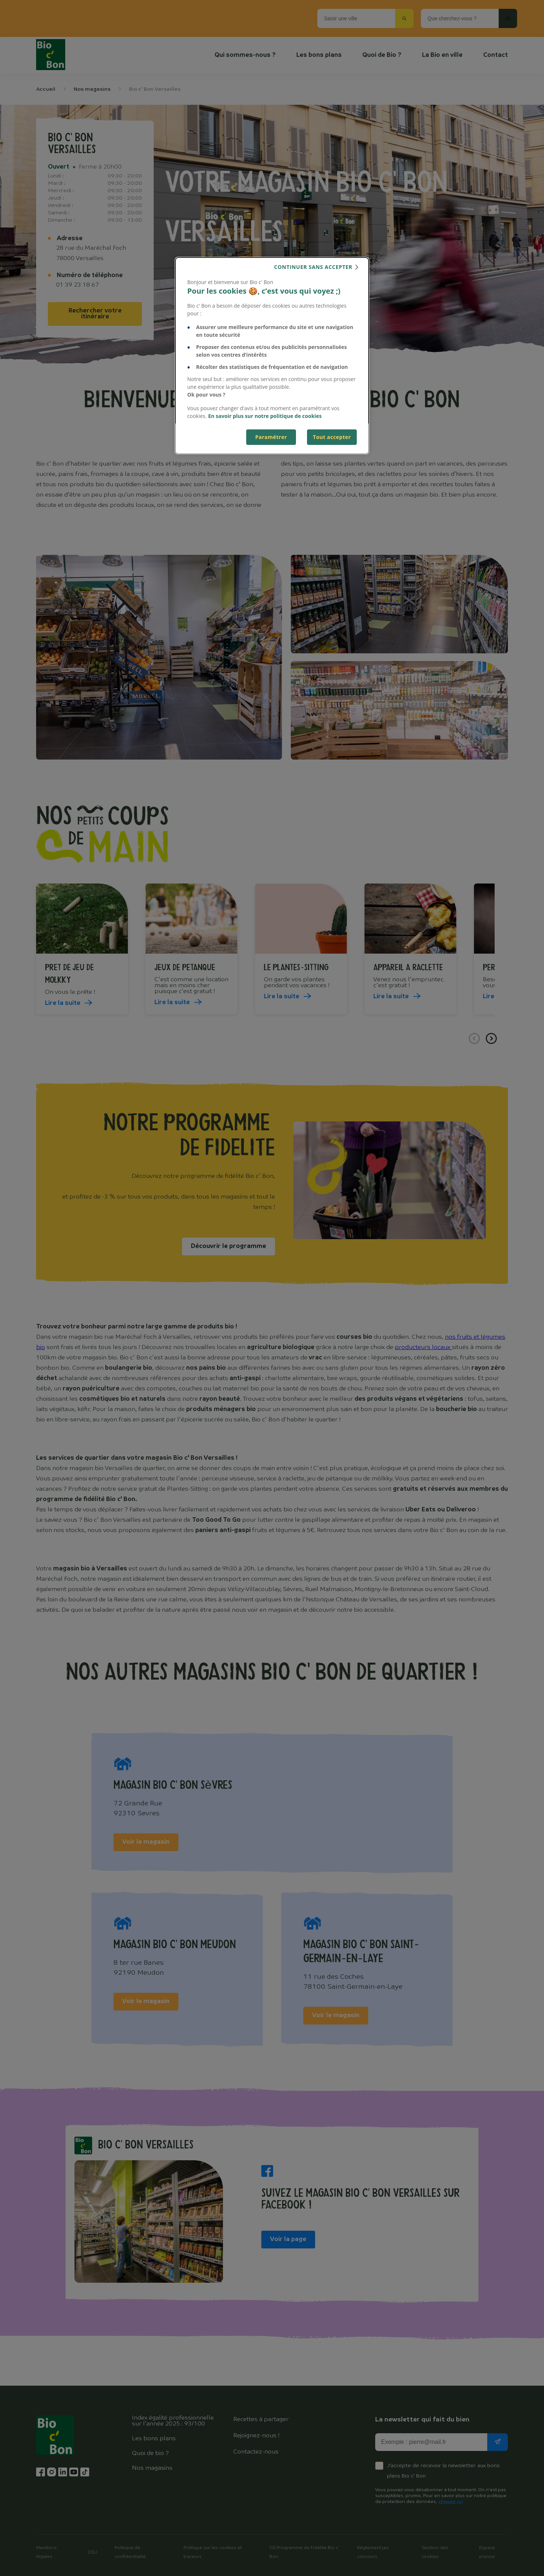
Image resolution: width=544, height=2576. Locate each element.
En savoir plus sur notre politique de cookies (265, 415)
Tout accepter (332, 436)
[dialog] (272, 355)
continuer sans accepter (313, 266)
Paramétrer (271, 436)
